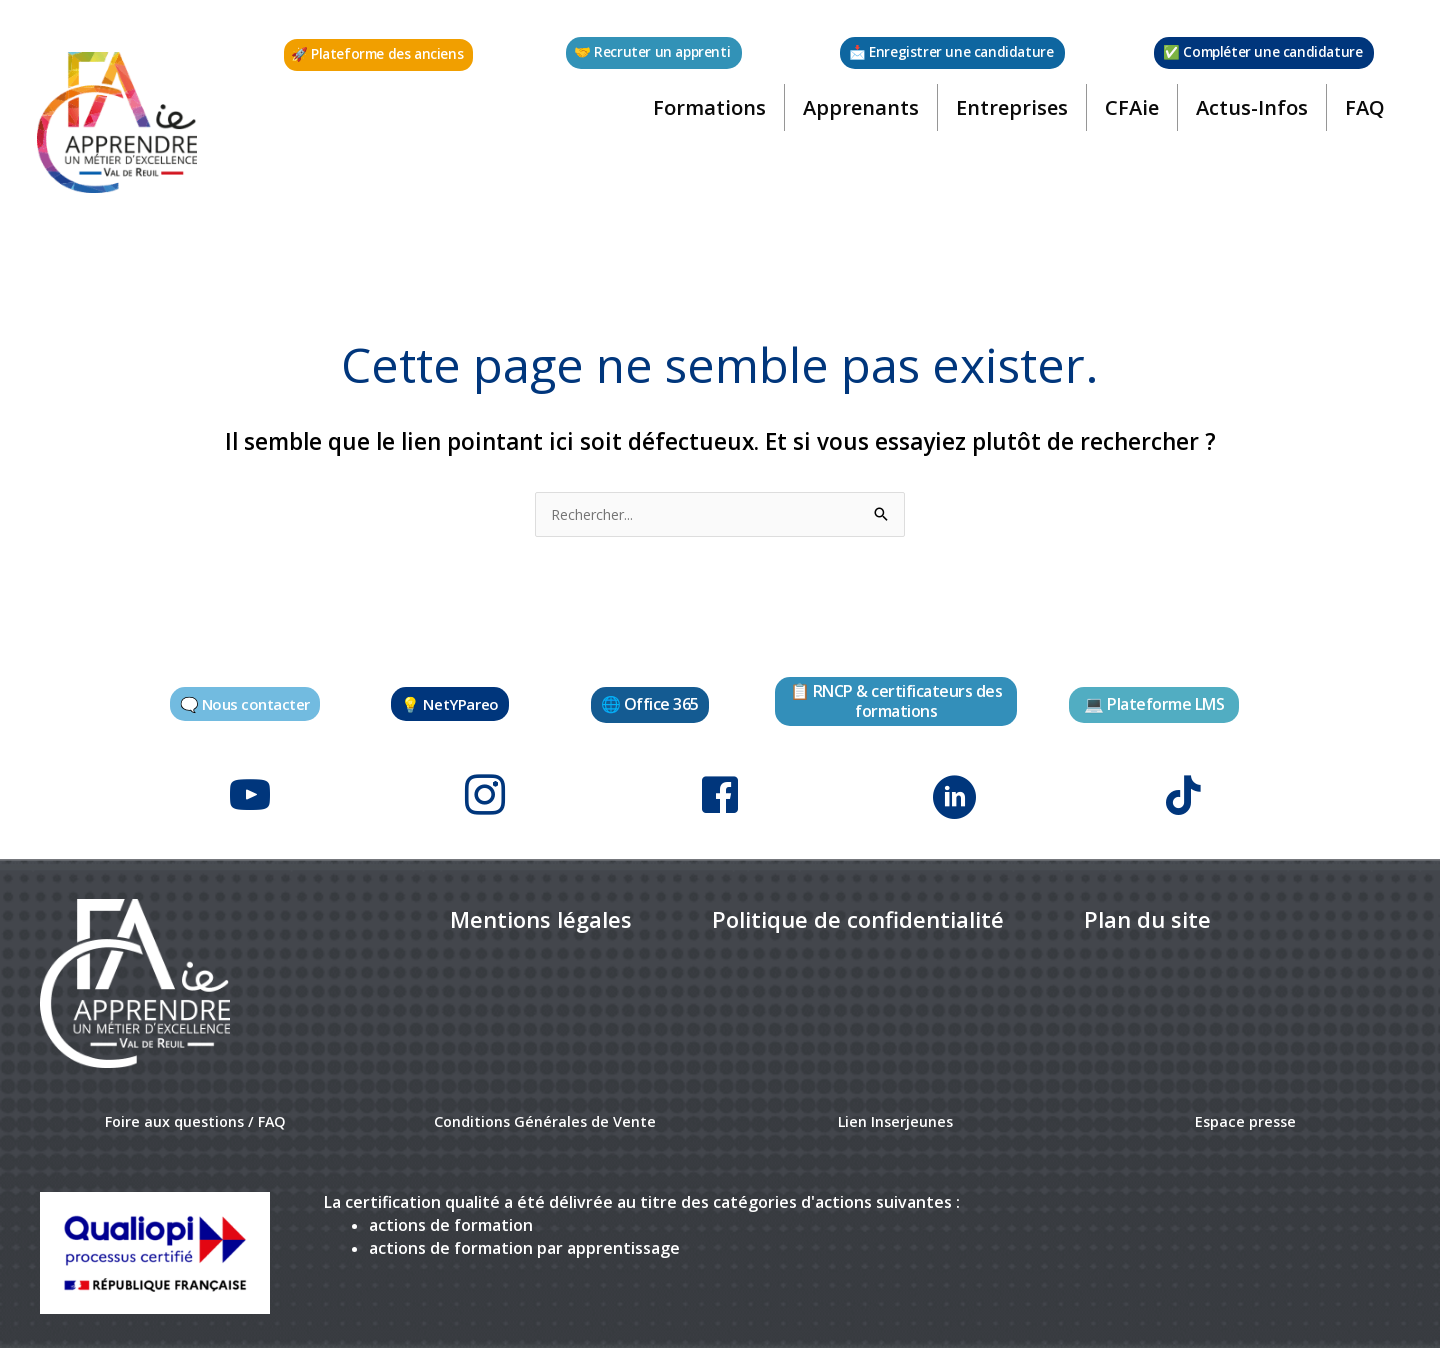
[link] (541, 913)
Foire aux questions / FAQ (195, 1114)
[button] (379, 55)
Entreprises (1009, 114)
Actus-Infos (1249, 114)
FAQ (1362, 114)
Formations (706, 114)
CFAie (1129, 114)
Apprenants (858, 114)
